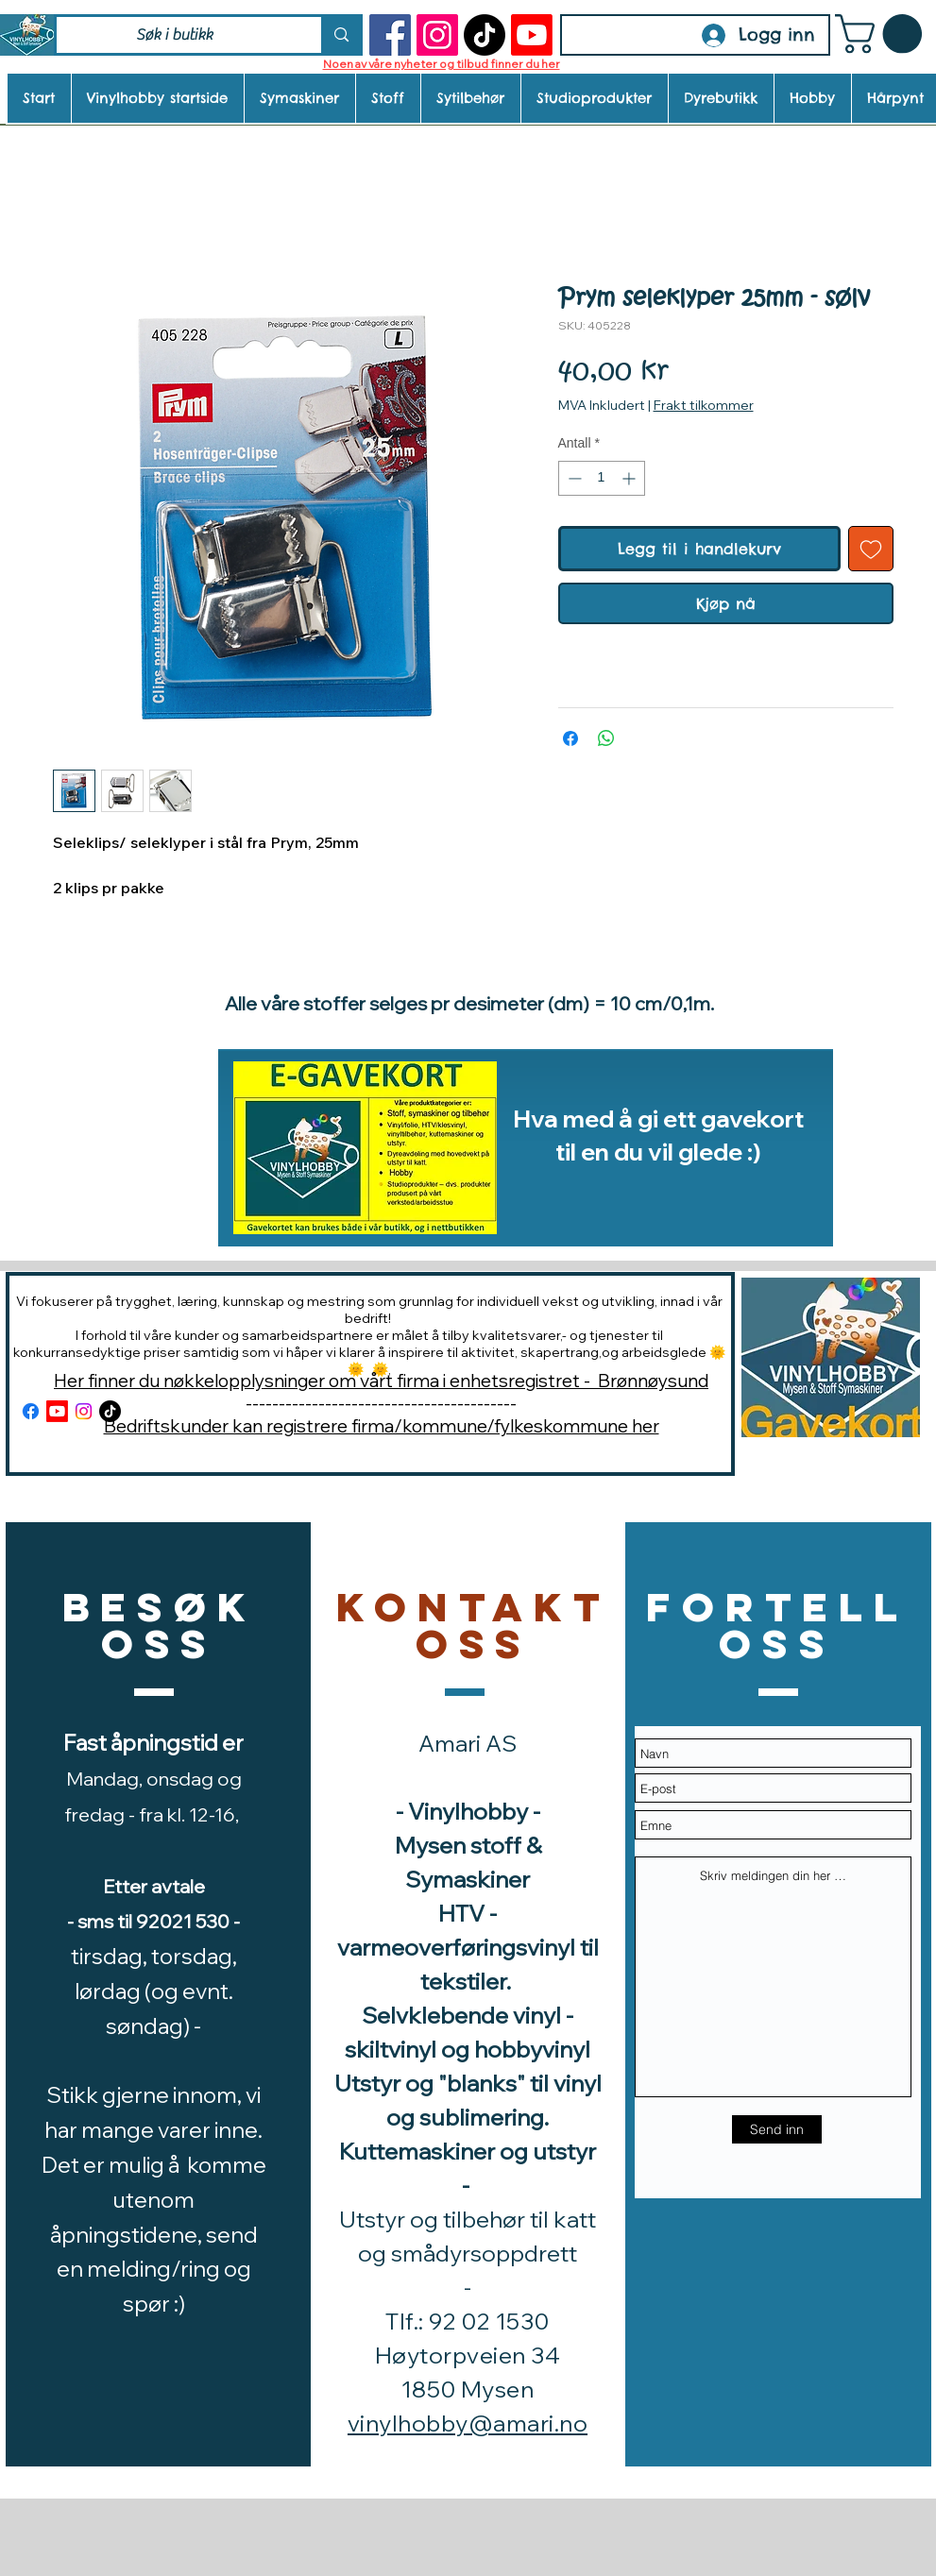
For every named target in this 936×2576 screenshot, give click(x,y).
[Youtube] (532, 35)
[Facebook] (390, 35)
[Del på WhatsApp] (606, 738)
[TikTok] (484, 35)
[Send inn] (777, 2129)
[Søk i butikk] (175, 35)
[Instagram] (437, 35)
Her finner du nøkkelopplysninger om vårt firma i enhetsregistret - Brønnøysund (381, 1380)
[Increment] (630, 478)
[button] (883, 34)
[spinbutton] (602, 478)
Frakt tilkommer (704, 405)
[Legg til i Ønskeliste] (870, 548)
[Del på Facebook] (570, 738)
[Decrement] (573, 478)
